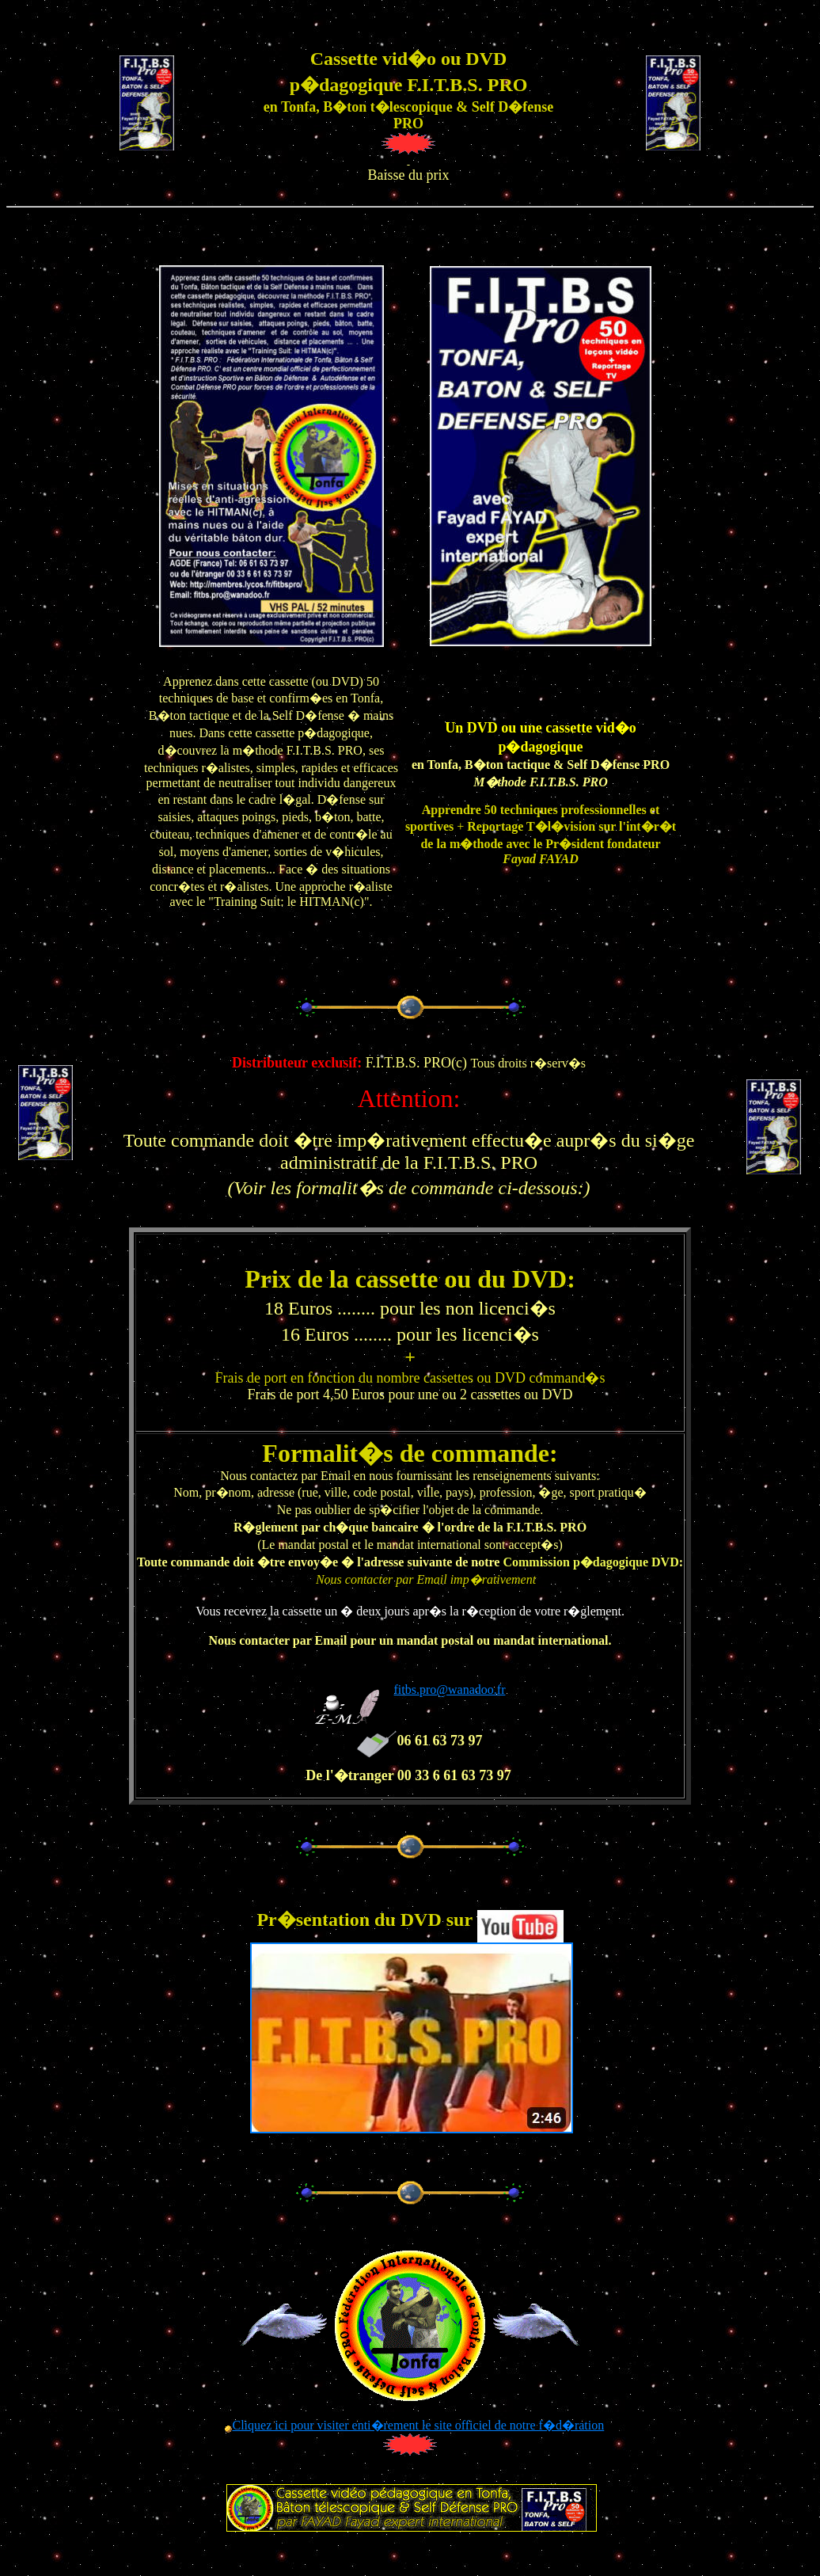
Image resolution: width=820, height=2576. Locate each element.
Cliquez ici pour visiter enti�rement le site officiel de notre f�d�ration (418, 2425)
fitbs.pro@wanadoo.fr (450, 1689)
